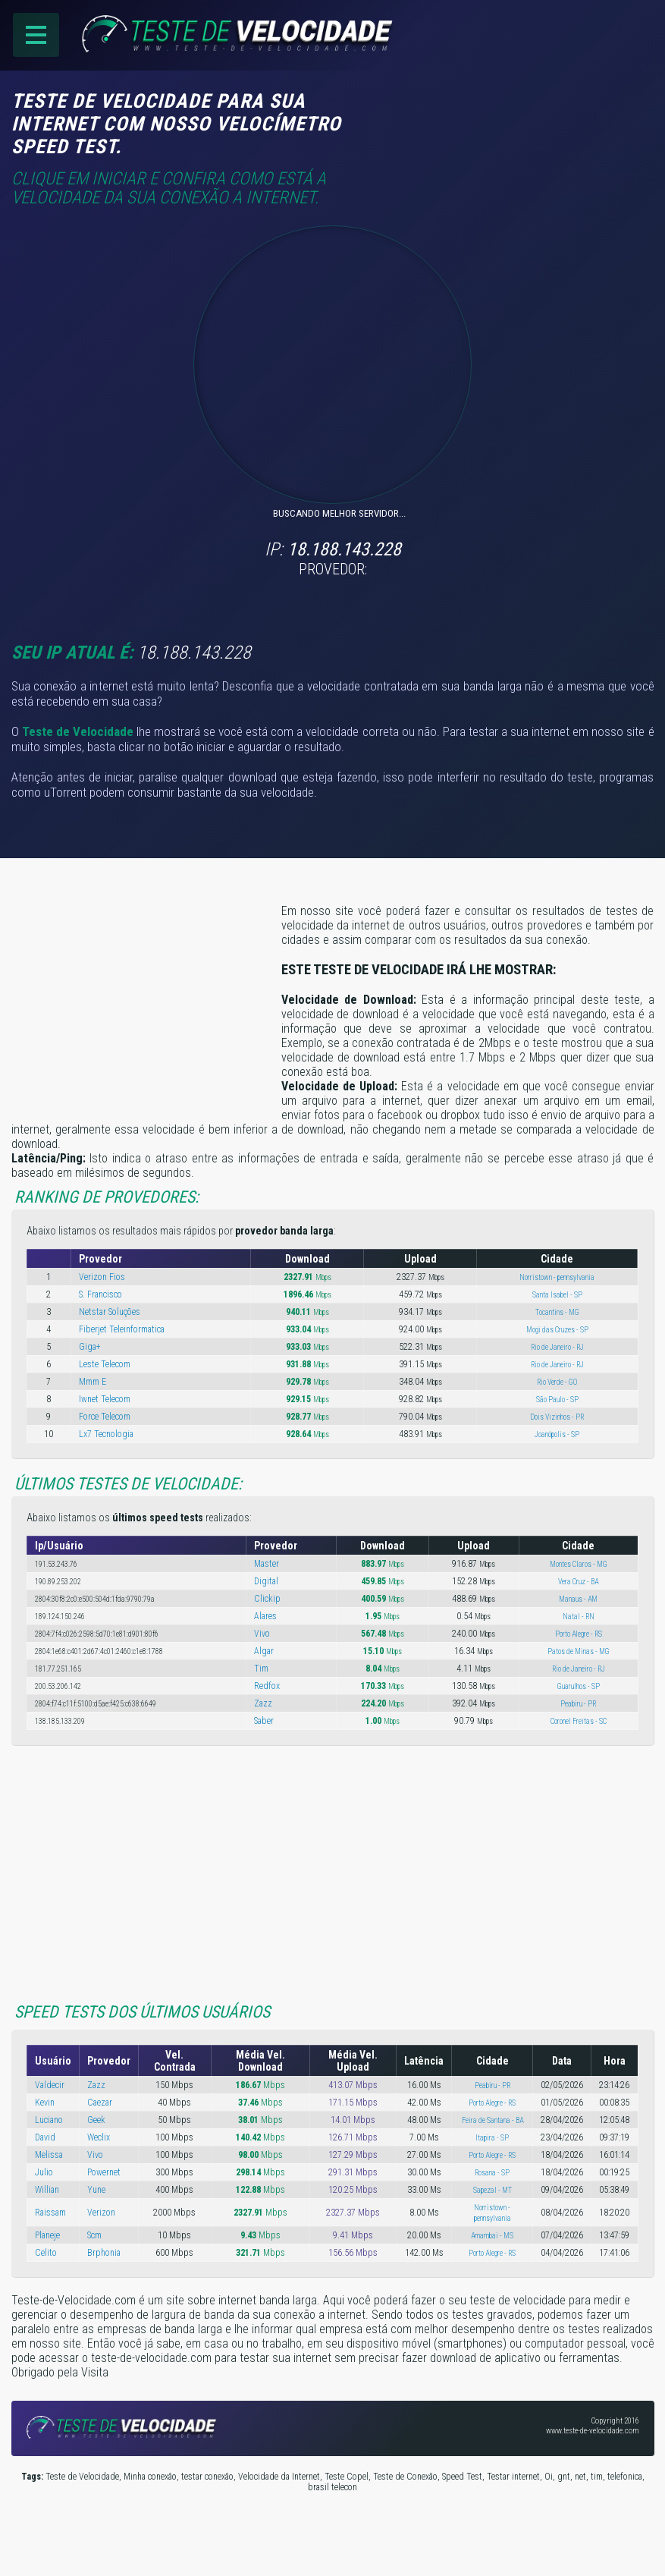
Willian (47, 2189)
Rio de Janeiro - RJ (557, 1347)
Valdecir (49, 2085)
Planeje (47, 2235)
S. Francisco (100, 1294)
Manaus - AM (578, 1599)
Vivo (262, 1633)
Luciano (49, 2120)
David (45, 2137)
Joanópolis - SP (557, 1434)
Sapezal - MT (492, 2190)
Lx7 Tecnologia (106, 1434)
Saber (264, 1721)
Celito (46, 2252)
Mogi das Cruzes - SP (557, 1330)
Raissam (50, 2212)
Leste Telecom (104, 1364)
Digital (266, 1581)
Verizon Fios (102, 1277)
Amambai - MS (492, 2236)
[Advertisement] (527, 111)
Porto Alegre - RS (578, 1634)
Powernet (104, 2172)
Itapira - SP (492, 2138)
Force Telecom (104, 1416)
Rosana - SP (492, 2173)
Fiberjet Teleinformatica (122, 1329)
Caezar (99, 2102)
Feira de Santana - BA (492, 2120)
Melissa (49, 2155)
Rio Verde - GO (557, 1382)
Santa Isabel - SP (557, 1295)
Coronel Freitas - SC (579, 1721)
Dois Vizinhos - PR (557, 1417)
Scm (94, 2235)
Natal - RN (578, 1616)
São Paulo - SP (557, 1399)
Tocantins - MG (557, 1312)
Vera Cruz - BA (578, 1581)
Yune (96, 2189)
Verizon (101, 2212)
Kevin (45, 2102)
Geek (96, 2120)
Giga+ (90, 1346)
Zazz (263, 1703)
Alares (265, 1616)
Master (266, 1563)
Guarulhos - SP (578, 1686)
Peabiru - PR (578, 1704)
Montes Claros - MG (578, 1564)
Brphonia (104, 2252)
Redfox (267, 1686)
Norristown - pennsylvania (556, 1277)
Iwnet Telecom (104, 1399)
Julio (44, 2172)
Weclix (98, 2137)
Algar (264, 1651)
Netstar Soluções (109, 1312)
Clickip (267, 1598)
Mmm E (92, 1381)
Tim (261, 1668)
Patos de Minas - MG (578, 1651)
